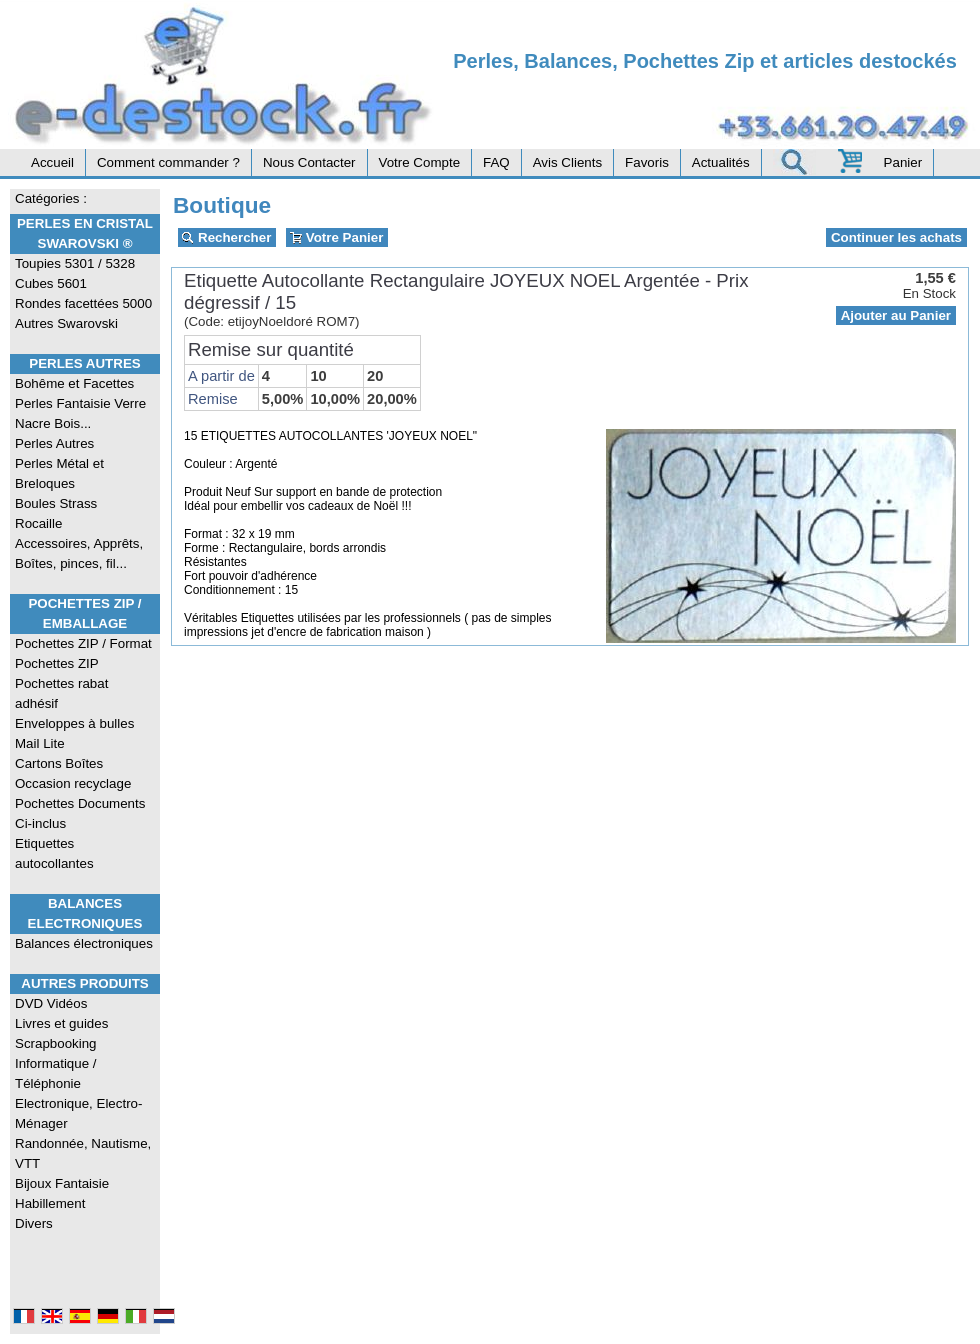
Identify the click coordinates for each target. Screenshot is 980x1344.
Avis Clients (567, 162)
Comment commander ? (168, 162)
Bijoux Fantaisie (62, 1183)
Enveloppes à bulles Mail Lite (74, 733)
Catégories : (51, 198)
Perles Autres (84, 363)
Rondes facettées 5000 (83, 303)
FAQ (496, 162)
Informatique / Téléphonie (56, 1073)
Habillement (50, 1203)
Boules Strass (56, 503)
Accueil (52, 162)
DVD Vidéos (51, 1003)
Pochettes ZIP (57, 663)
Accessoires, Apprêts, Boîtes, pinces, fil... (79, 553)
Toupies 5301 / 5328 (75, 263)
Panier (903, 162)
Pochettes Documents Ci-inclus (80, 813)
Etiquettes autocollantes (54, 853)
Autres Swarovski (66, 323)
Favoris (647, 162)
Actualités (721, 162)
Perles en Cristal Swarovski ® (85, 233)
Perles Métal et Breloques (59, 473)
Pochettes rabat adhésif (61, 693)
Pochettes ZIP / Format (83, 643)
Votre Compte (420, 162)
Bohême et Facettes (74, 383)
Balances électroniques (84, 943)
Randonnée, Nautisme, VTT (83, 1153)
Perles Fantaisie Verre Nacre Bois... (80, 413)
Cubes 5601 (51, 283)
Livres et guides (61, 1023)
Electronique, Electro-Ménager (78, 1113)
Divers (34, 1223)
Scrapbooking (56, 1043)
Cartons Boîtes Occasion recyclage (73, 773)
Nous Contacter (309, 162)
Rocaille (38, 523)
